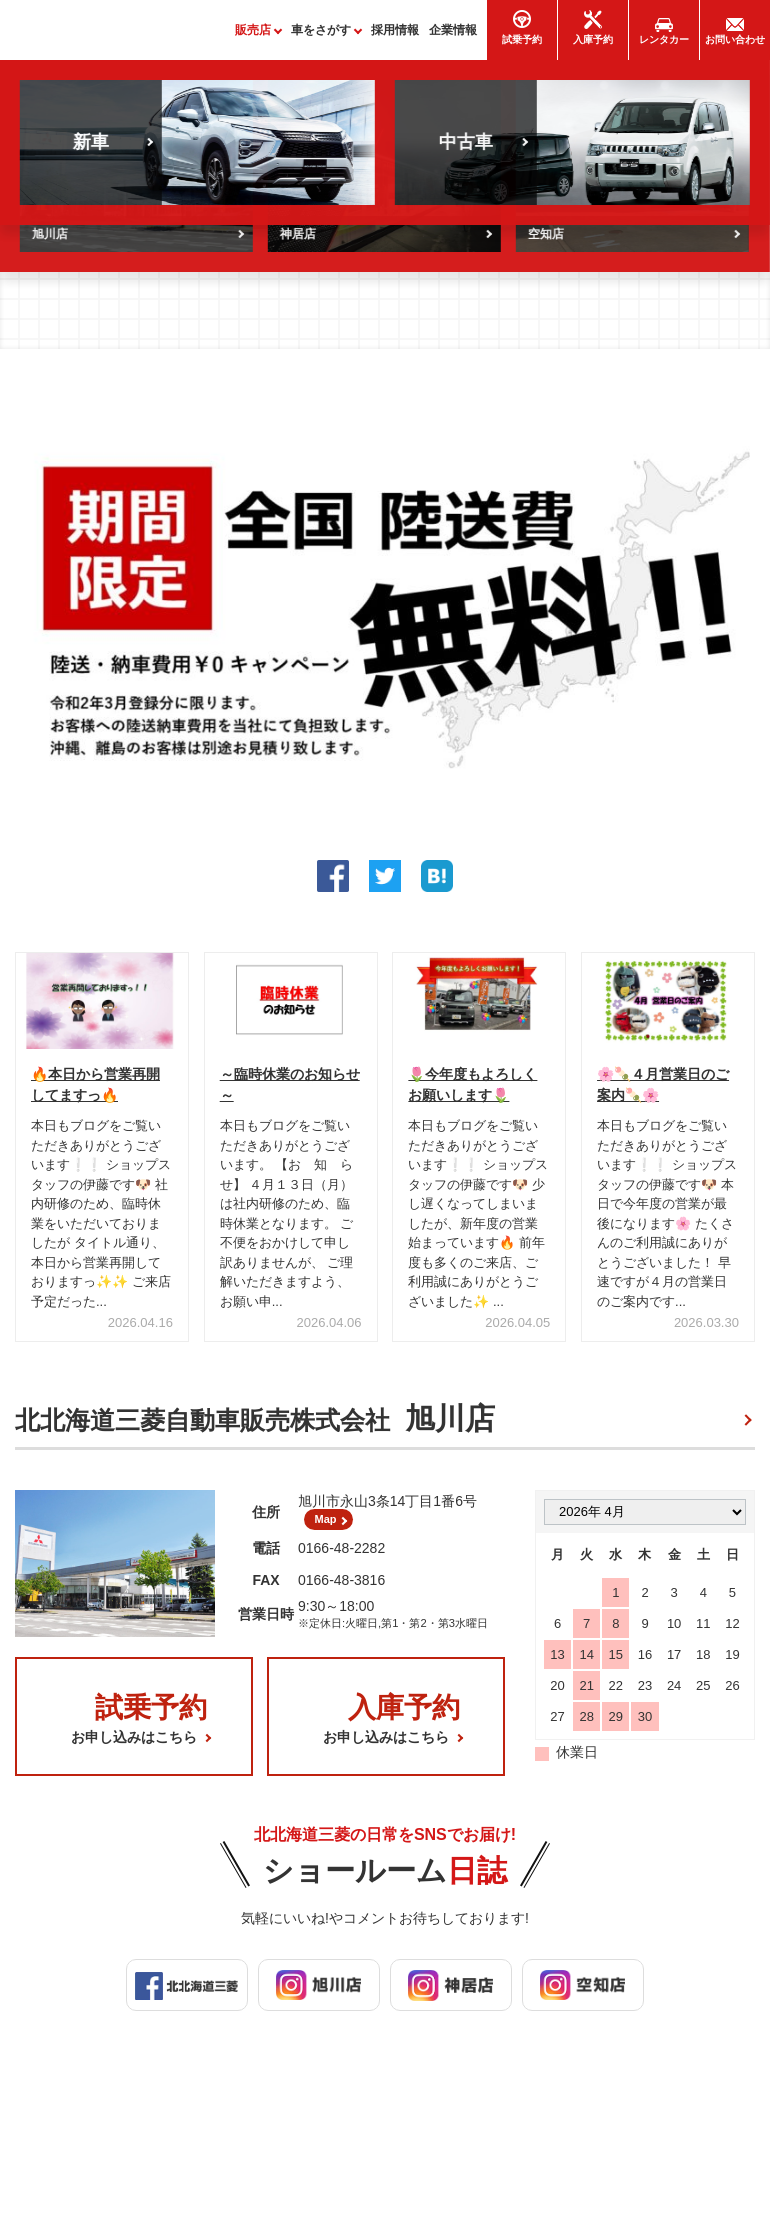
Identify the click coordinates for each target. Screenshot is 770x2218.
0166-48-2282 (341, 1565)
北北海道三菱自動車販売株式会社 (255, 1428)
